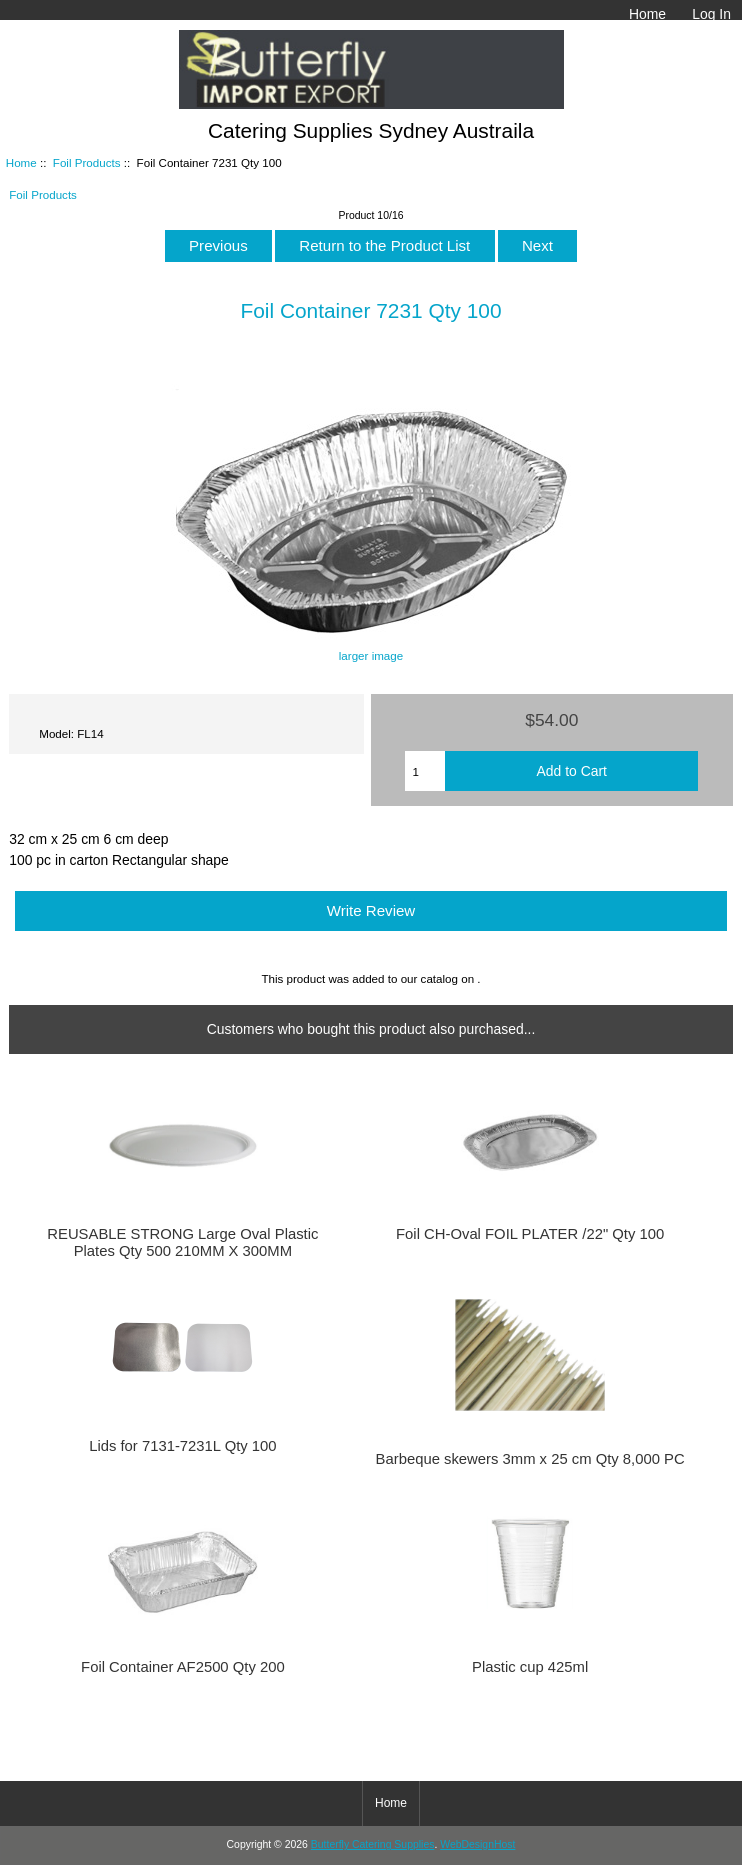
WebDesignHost (477, 1844)
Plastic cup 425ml (530, 1667)
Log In (711, 14)
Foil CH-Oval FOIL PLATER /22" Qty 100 (530, 1234)
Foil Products (87, 162)
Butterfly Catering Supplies (373, 1844)
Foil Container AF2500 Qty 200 (183, 1667)
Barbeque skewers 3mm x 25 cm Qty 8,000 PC (530, 1459)
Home (647, 14)
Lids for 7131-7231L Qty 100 (182, 1446)
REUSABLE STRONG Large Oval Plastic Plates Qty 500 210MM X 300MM (182, 1242)
